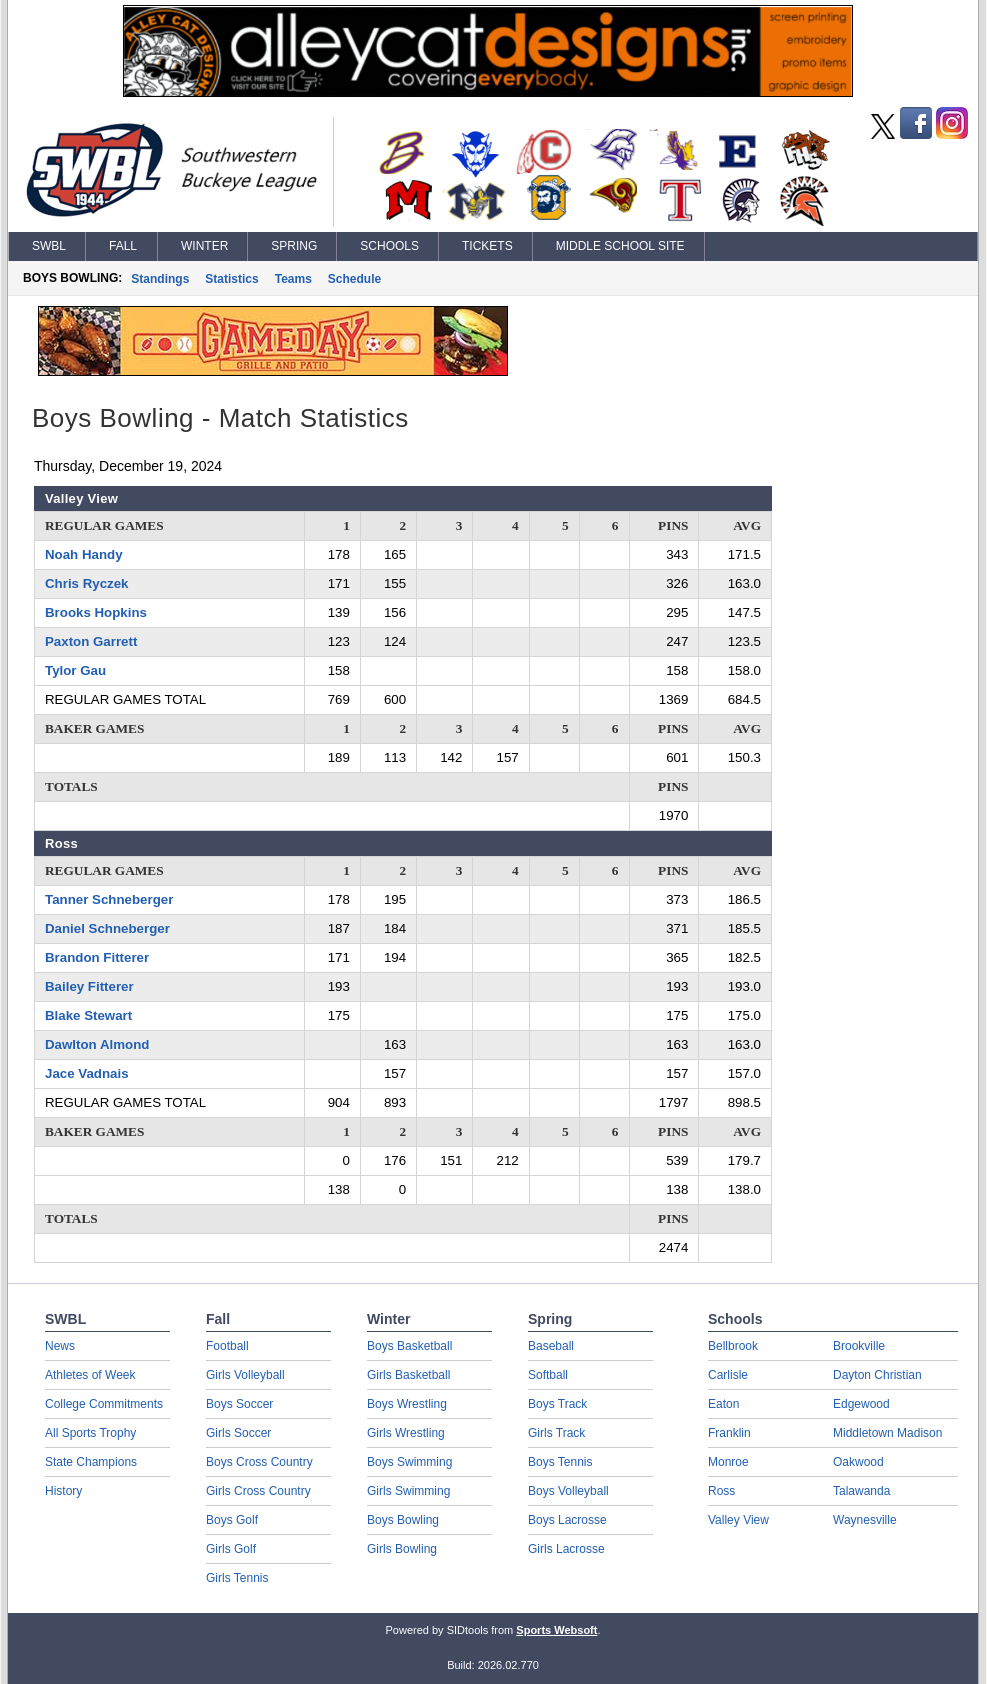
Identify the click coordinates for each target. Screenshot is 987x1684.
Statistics (231, 279)
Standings (160, 279)
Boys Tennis (560, 1462)
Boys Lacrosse (567, 1520)
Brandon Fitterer (97, 957)
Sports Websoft (556, 1630)
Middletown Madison (887, 1433)
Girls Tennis (237, 1578)
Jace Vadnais (87, 1073)
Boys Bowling (403, 1520)
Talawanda (861, 1491)
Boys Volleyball (568, 1491)
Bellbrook (733, 1346)
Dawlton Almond (97, 1044)
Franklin (729, 1433)
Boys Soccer (239, 1404)
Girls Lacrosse (566, 1549)
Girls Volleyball (245, 1375)
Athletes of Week (90, 1375)
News (60, 1346)
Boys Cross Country (259, 1462)
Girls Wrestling (406, 1433)
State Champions (91, 1462)
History (63, 1491)
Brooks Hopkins (96, 612)
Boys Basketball (409, 1346)
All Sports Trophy (90, 1433)
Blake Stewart (88, 1015)
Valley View (738, 1520)
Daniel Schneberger (107, 928)
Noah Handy (84, 554)
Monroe (728, 1462)
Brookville (859, 1346)
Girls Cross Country (258, 1491)
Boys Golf (232, 1520)
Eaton (723, 1404)
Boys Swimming (409, 1462)
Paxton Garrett (91, 641)
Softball (548, 1375)
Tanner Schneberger (109, 899)
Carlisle (728, 1375)
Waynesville (865, 1520)
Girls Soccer (238, 1433)
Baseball (551, 1346)
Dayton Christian (877, 1375)
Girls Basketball (408, 1375)
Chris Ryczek (87, 583)
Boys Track (557, 1404)
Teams (293, 279)
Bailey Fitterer (89, 986)
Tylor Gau (75, 670)
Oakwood (858, 1462)
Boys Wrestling (407, 1404)
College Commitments (104, 1404)
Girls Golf (231, 1549)
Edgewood (861, 1404)
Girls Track (556, 1433)
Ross (721, 1491)
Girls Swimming (408, 1491)
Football (227, 1346)
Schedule (354, 279)
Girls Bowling (402, 1549)
